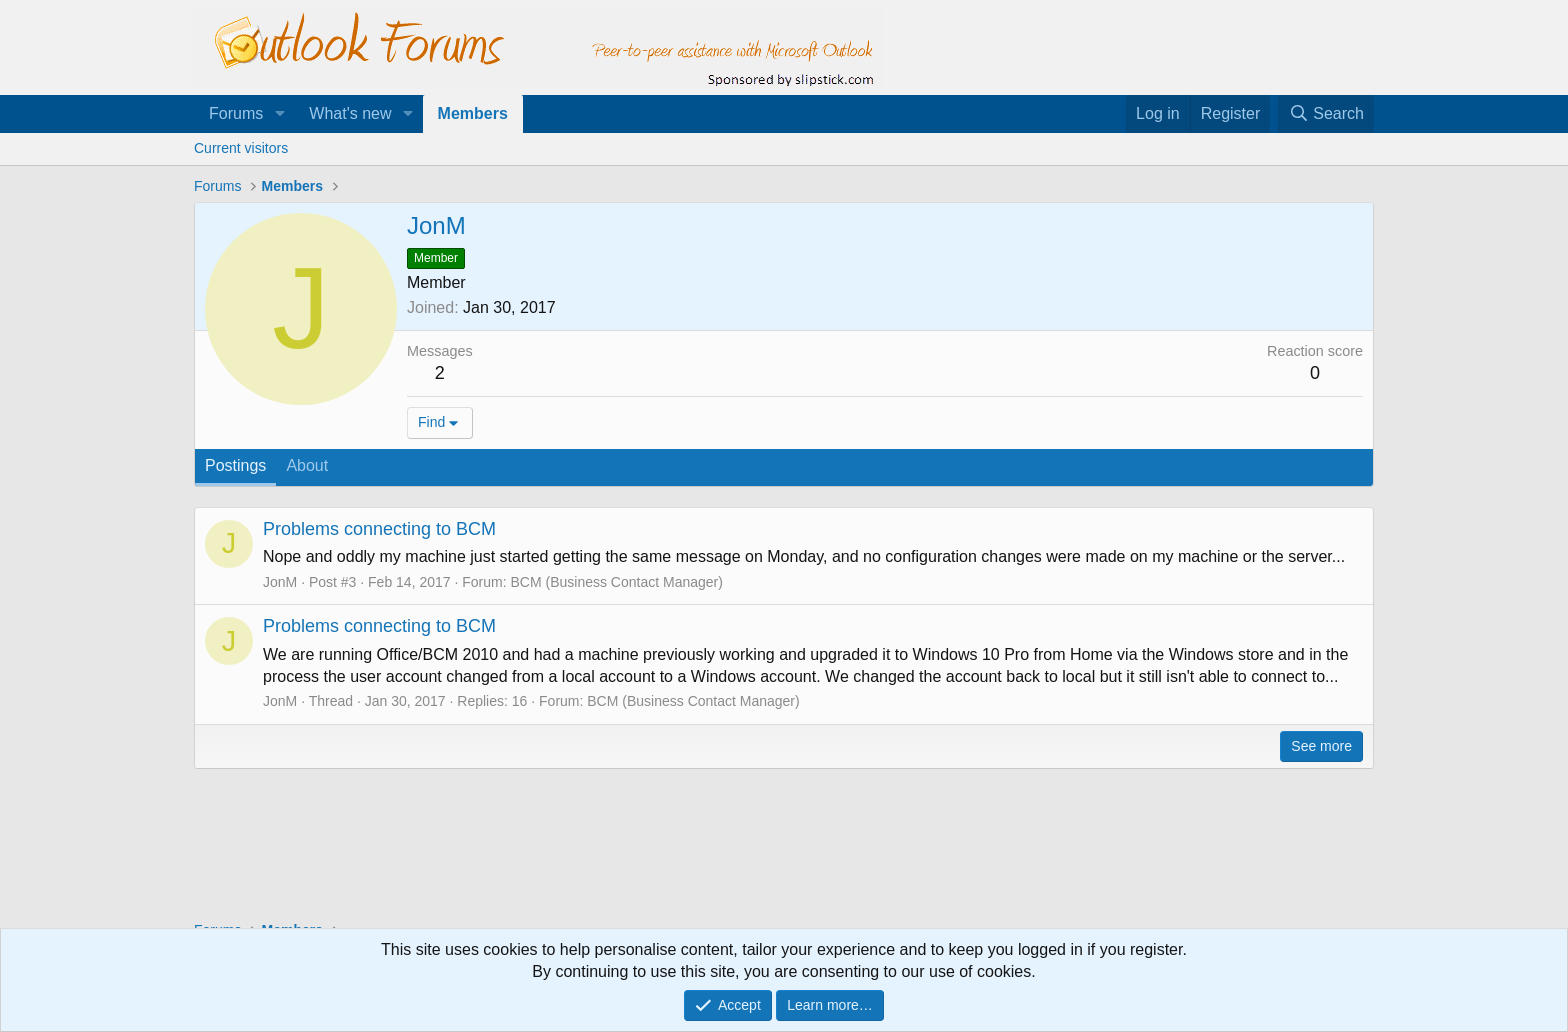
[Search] (1326, 114)
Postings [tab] (235, 465)
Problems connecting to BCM (379, 529)
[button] (279, 114)
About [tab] (307, 465)
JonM (280, 582)
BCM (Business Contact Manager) (616, 582)
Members (473, 113)
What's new (350, 113)
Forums (236, 113)
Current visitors (241, 148)
